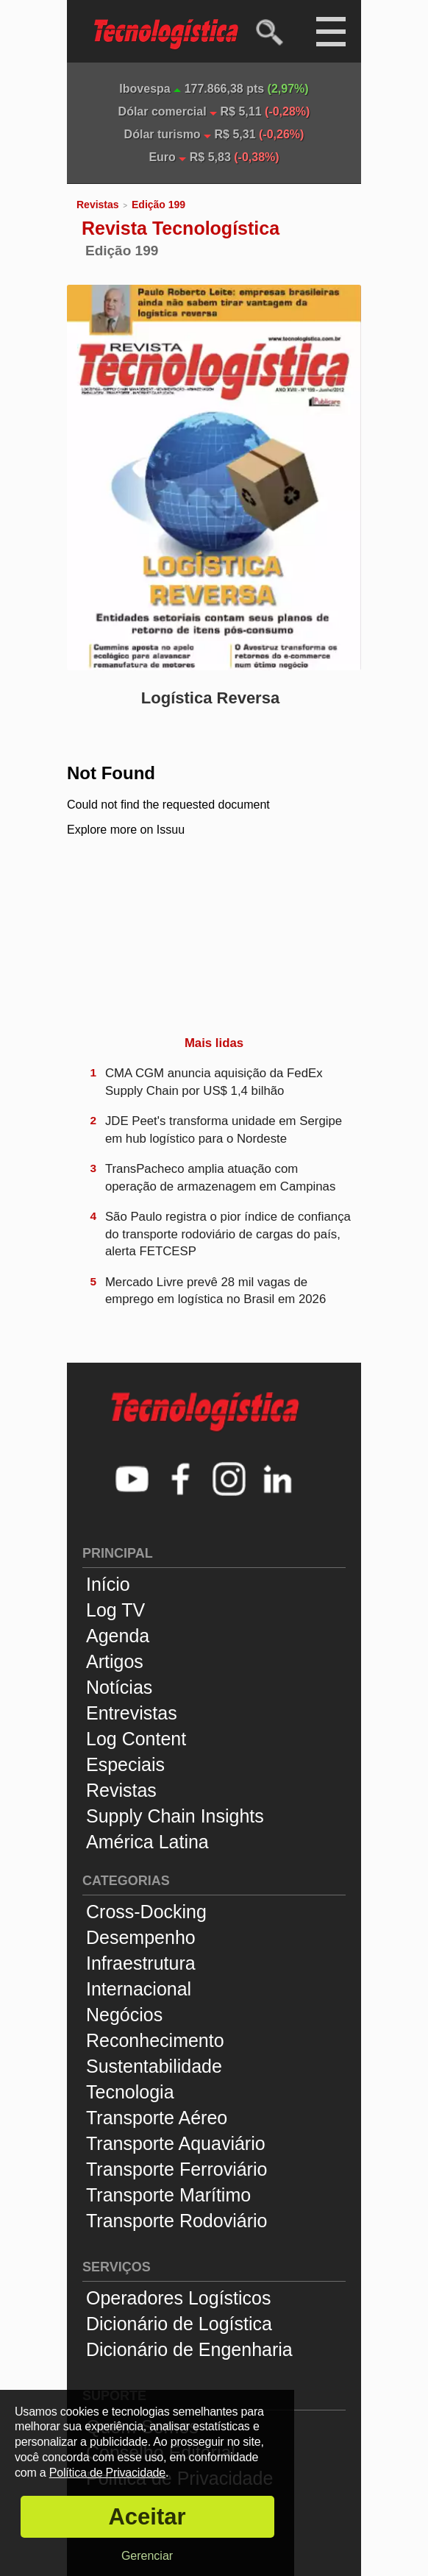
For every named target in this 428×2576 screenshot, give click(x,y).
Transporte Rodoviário (176, 2220)
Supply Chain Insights (175, 1816)
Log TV (115, 1610)
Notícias (119, 1687)
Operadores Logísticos (178, 2298)
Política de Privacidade (107, 2472)
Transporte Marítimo (168, 2195)
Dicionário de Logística (179, 2323)
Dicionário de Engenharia (189, 2349)
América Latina (147, 1841)
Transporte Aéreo (156, 2117)
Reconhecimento (155, 2040)
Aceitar (146, 2517)
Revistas (97, 204)
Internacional (138, 1989)
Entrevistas (131, 1713)
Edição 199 (158, 204)
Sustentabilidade (154, 2066)
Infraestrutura (141, 1963)
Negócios (124, 2014)
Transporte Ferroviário (176, 2169)
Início (108, 1584)
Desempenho (141, 1937)
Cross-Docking (146, 1911)
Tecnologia (130, 2092)
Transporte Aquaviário (175, 2143)
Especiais (125, 1764)
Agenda (117, 1635)
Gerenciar (147, 2556)
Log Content (136, 1738)
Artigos (114, 1661)
